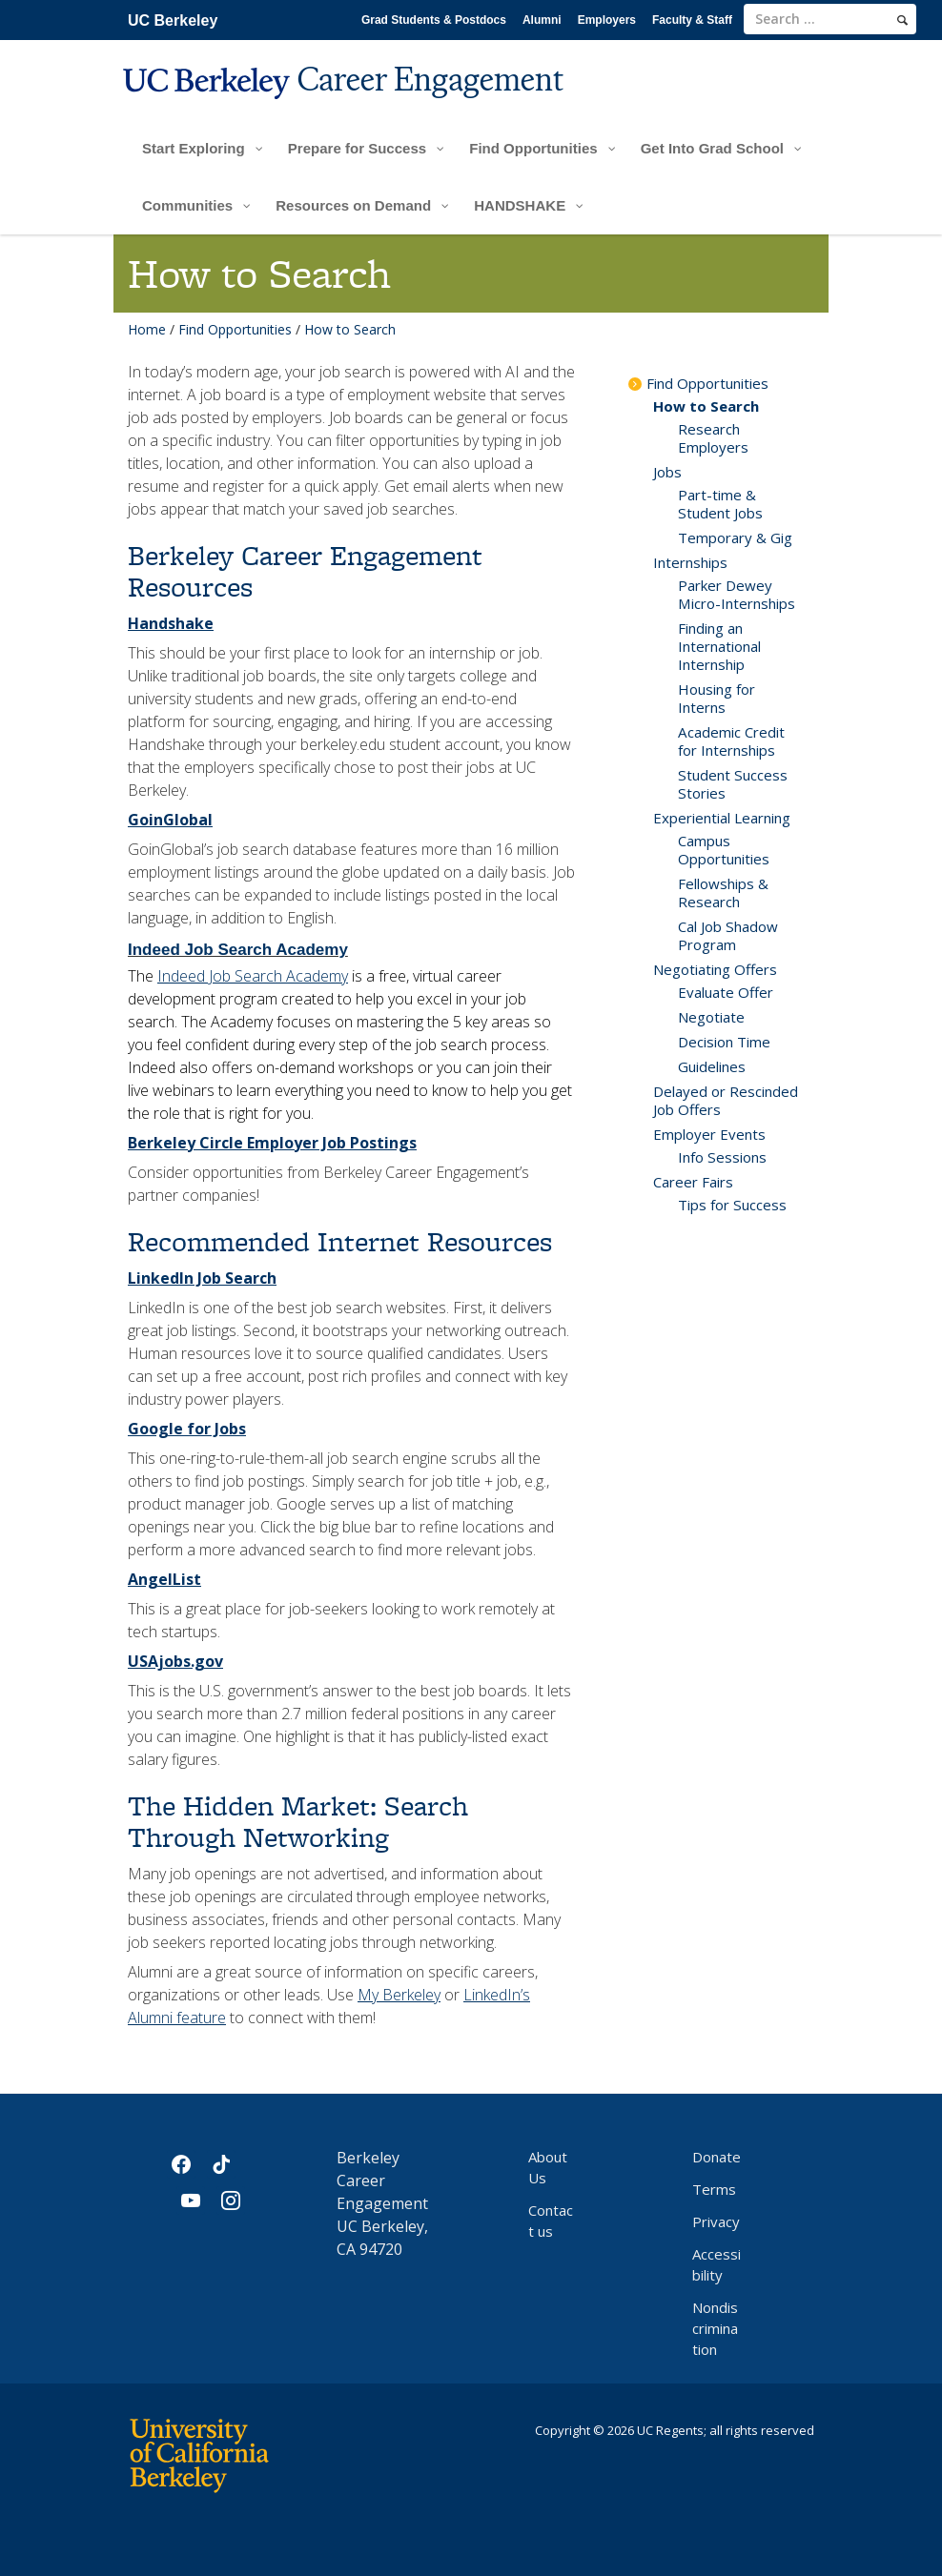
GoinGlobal (170, 819)
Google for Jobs (187, 1428)
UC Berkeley (172, 20)
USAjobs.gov (175, 1661)
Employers (607, 20)
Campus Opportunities (723, 849)
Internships (690, 562)
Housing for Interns (716, 698)
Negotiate (711, 1016)
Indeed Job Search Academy (238, 950)
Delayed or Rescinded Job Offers (725, 1100)
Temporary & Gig (735, 537)
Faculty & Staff (692, 20)
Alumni (542, 20)
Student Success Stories (733, 783)
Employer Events (709, 1134)
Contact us (550, 2221)
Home (147, 329)
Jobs (667, 471)
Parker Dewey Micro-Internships (736, 594)
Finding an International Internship (719, 646)
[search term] (830, 19)
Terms (714, 2189)
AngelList (164, 1579)
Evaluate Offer (725, 992)
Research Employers (713, 437)
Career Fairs (693, 1181)
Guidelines (712, 1066)
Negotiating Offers (715, 969)
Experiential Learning (721, 817)
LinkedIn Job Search (202, 1278)
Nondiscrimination (715, 2328)
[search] (902, 20)
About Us (547, 2167)
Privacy (716, 2221)
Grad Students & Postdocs (433, 20)
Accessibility (716, 2264)
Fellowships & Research (723, 892)
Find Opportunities (235, 329)
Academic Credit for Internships (731, 741)
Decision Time (724, 1041)
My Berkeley (399, 1994)
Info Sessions (722, 1156)
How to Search (706, 406)
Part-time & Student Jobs (720, 503)
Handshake (171, 623)
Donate (716, 2156)
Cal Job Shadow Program (728, 935)
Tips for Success (732, 1204)
